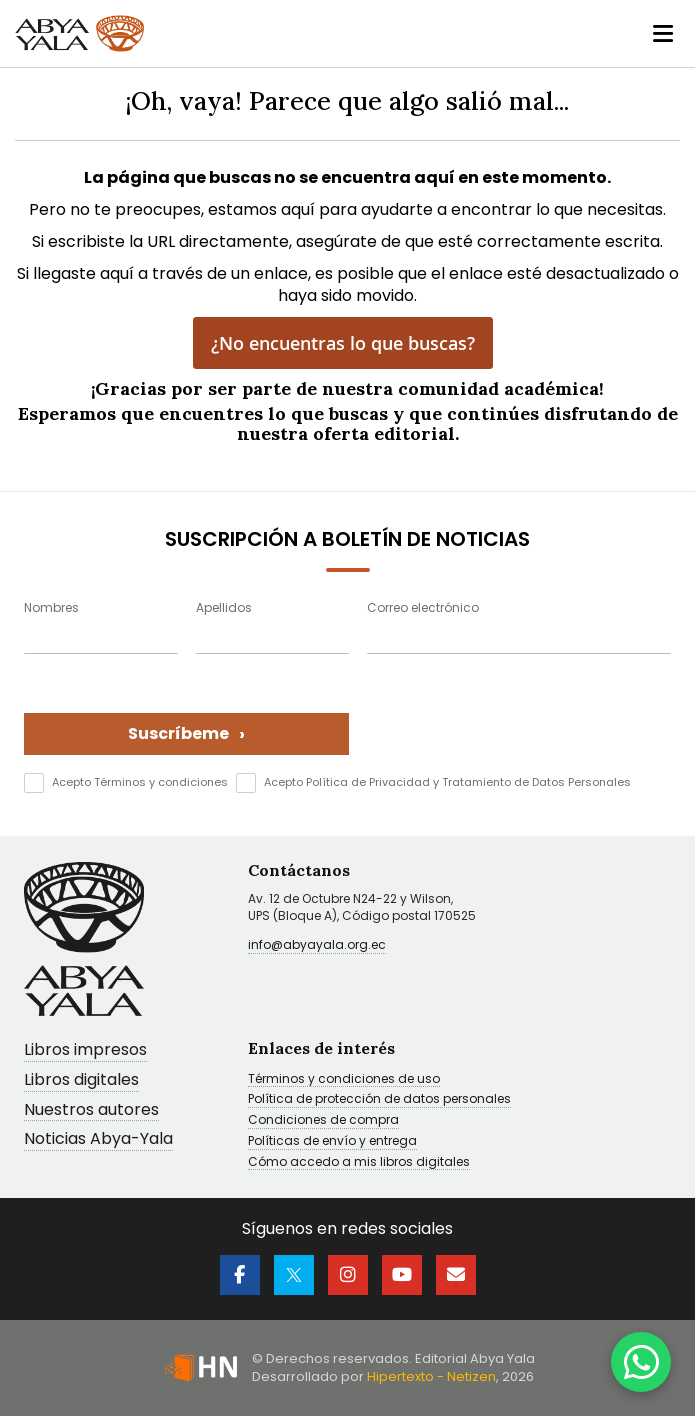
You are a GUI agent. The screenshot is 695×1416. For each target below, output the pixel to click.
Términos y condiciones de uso (344, 1079)
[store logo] (82, 34)
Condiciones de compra (323, 1120)
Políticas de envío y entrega (332, 1141)
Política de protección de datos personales (379, 1099)
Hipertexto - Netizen (431, 1376)
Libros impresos (85, 1050)
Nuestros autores (91, 1110)
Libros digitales (81, 1080)
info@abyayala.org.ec (317, 944)
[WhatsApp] (641, 1362)
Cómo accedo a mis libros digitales (359, 1162)
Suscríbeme (186, 733)
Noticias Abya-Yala (98, 1139)
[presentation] (519, 716)
